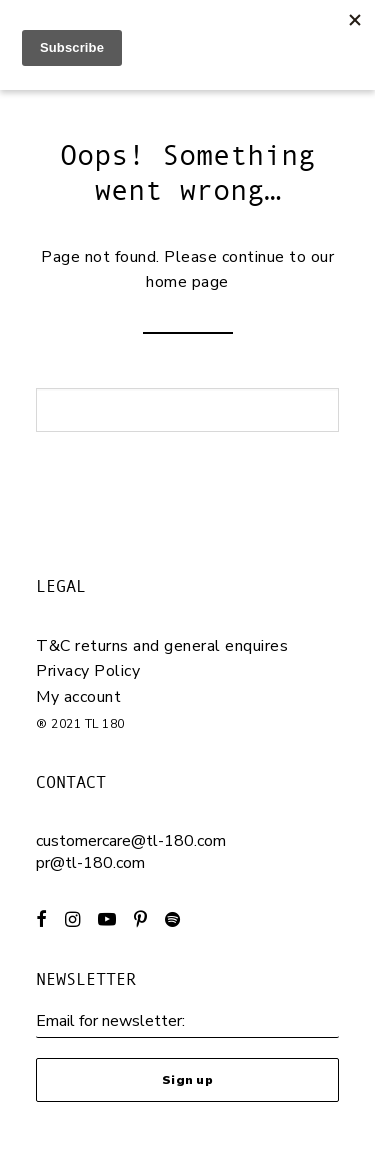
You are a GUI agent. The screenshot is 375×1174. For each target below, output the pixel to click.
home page (187, 282)
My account (78, 697)
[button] (41, 922)
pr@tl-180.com (90, 863)
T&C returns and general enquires (162, 646)
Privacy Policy (88, 671)
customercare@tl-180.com (131, 841)
